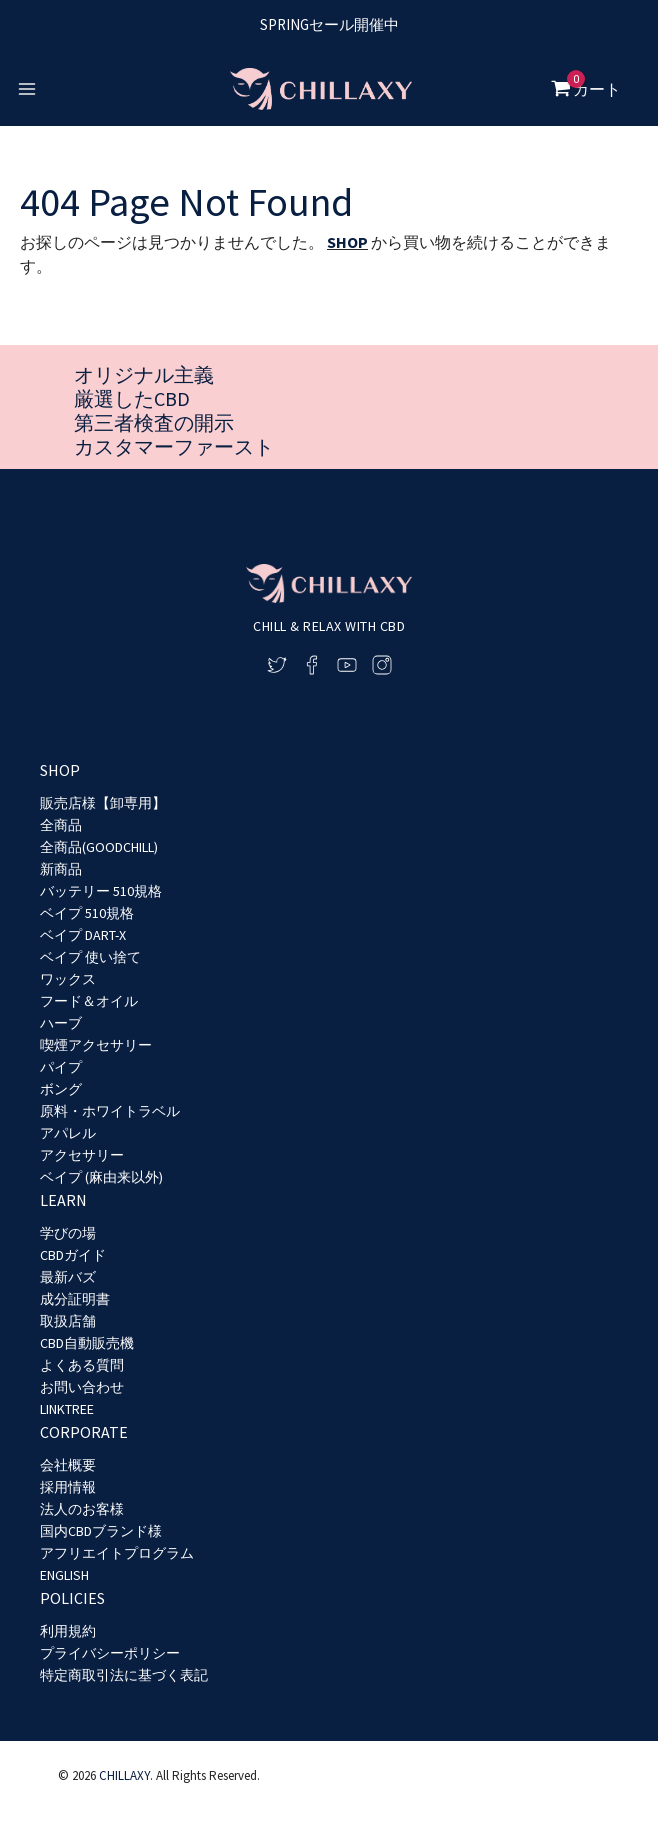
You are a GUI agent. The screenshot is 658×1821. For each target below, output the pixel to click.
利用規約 (68, 1631)
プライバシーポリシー (110, 1653)
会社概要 (68, 1465)
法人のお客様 (82, 1509)
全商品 (61, 825)
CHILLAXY (124, 1775)
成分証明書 (75, 1299)
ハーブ (61, 1023)
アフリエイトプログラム (117, 1553)
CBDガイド (73, 1255)
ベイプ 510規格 (87, 913)
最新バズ (68, 1277)
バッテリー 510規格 (101, 891)
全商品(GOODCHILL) (99, 847)
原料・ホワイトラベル (110, 1111)
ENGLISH (64, 1575)
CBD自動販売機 (87, 1343)
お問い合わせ (82, 1387)
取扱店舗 (68, 1321)
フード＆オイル (89, 1001)
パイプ (61, 1067)
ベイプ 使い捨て (90, 957)
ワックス (68, 979)
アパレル (68, 1133)
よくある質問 (82, 1365)
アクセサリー (82, 1155)
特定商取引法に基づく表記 (124, 1675)
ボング (61, 1089)
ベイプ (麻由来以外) (101, 1177)
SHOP (347, 242)
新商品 (61, 869)
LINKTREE (67, 1409)
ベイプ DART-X (83, 935)
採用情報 (68, 1487)
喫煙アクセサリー (96, 1045)
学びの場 (68, 1233)
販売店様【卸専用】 (103, 803)
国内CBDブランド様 (101, 1531)
